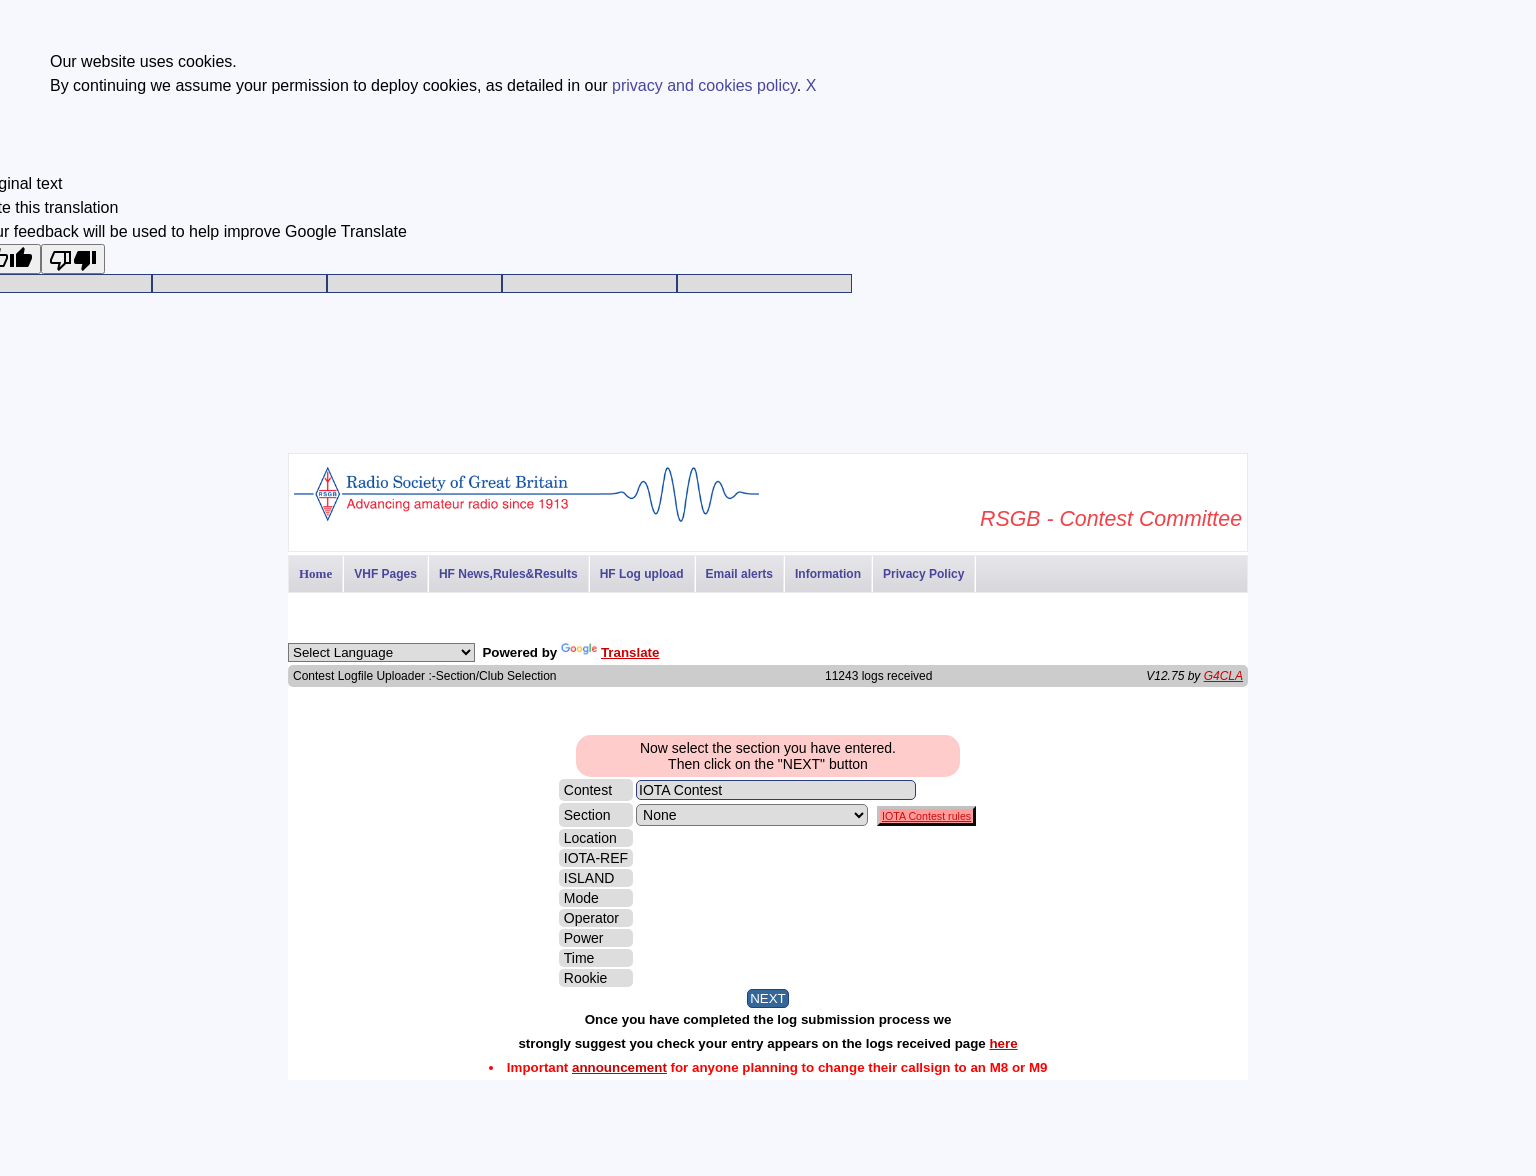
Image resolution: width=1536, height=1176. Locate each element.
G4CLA (1223, 676)
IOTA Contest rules (926, 816)
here (1003, 1043)
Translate (610, 652)
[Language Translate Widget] (381, 652)
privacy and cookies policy (704, 85)
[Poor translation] (73, 259)
